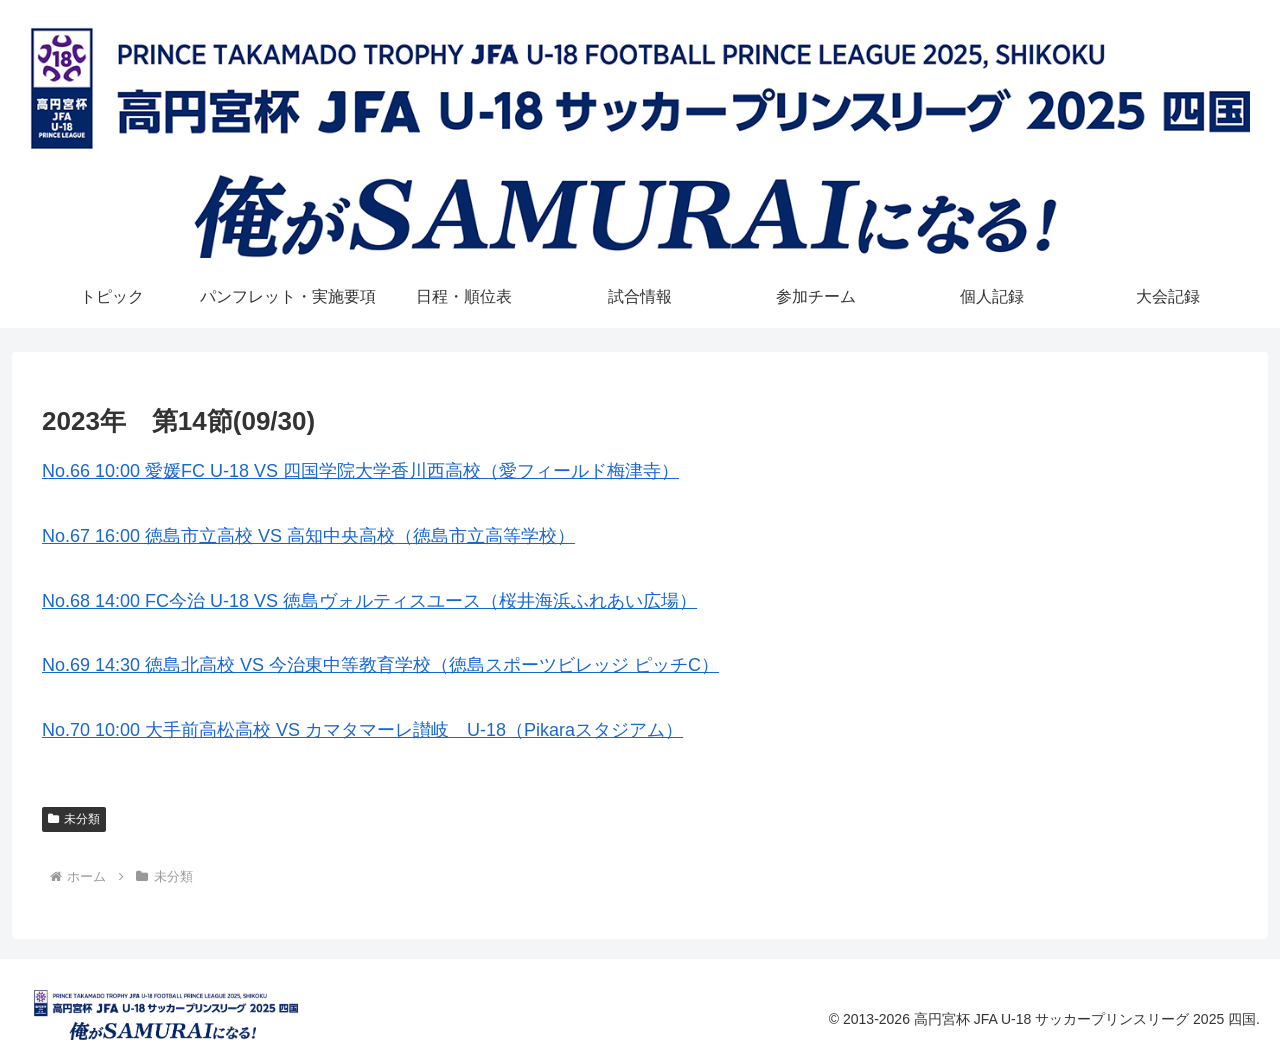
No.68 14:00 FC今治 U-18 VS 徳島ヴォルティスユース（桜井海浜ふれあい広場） (369, 601)
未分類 (74, 819)
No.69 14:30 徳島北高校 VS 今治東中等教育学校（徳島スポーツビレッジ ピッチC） (380, 665)
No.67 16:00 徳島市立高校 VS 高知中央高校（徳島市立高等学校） (308, 536)
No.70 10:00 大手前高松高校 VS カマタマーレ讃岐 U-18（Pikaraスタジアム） (362, 730)
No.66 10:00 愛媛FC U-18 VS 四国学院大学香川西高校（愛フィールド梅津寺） (360, 471)
